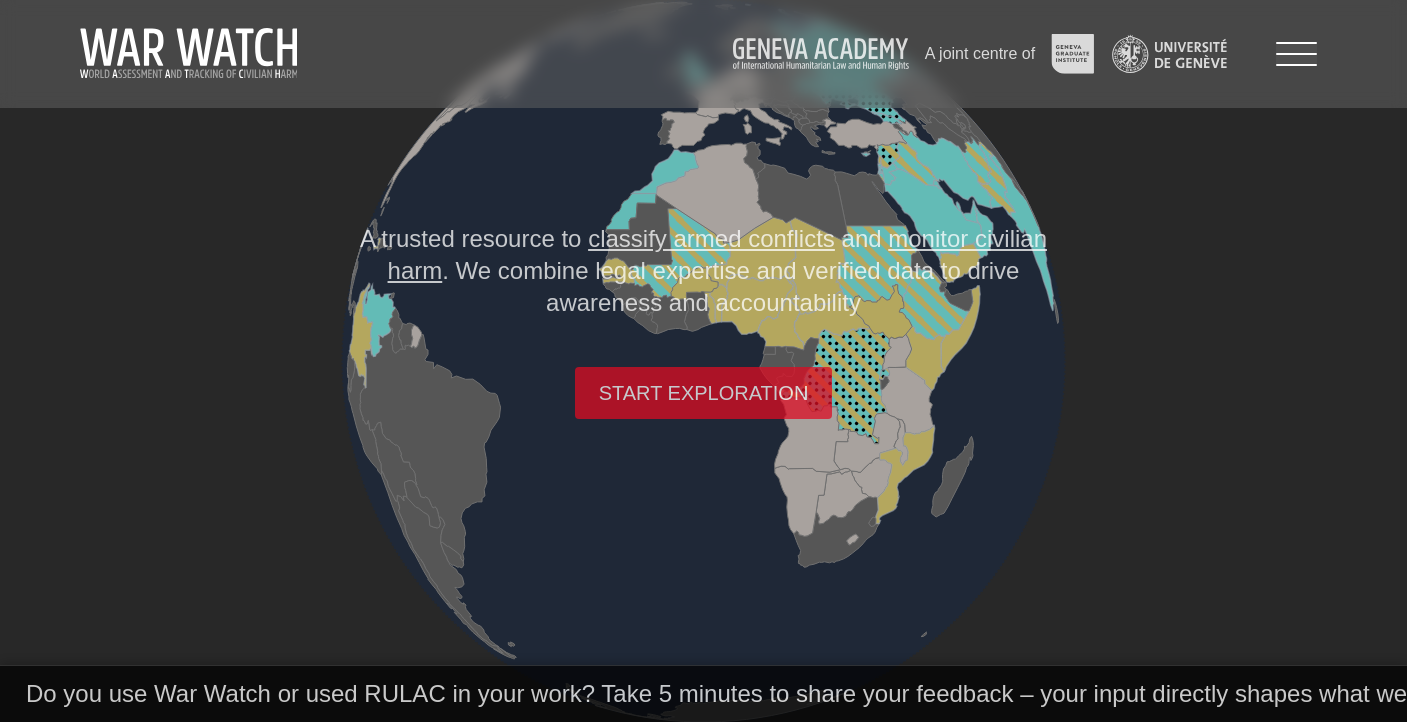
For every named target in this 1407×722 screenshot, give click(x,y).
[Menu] (1296, 54)
